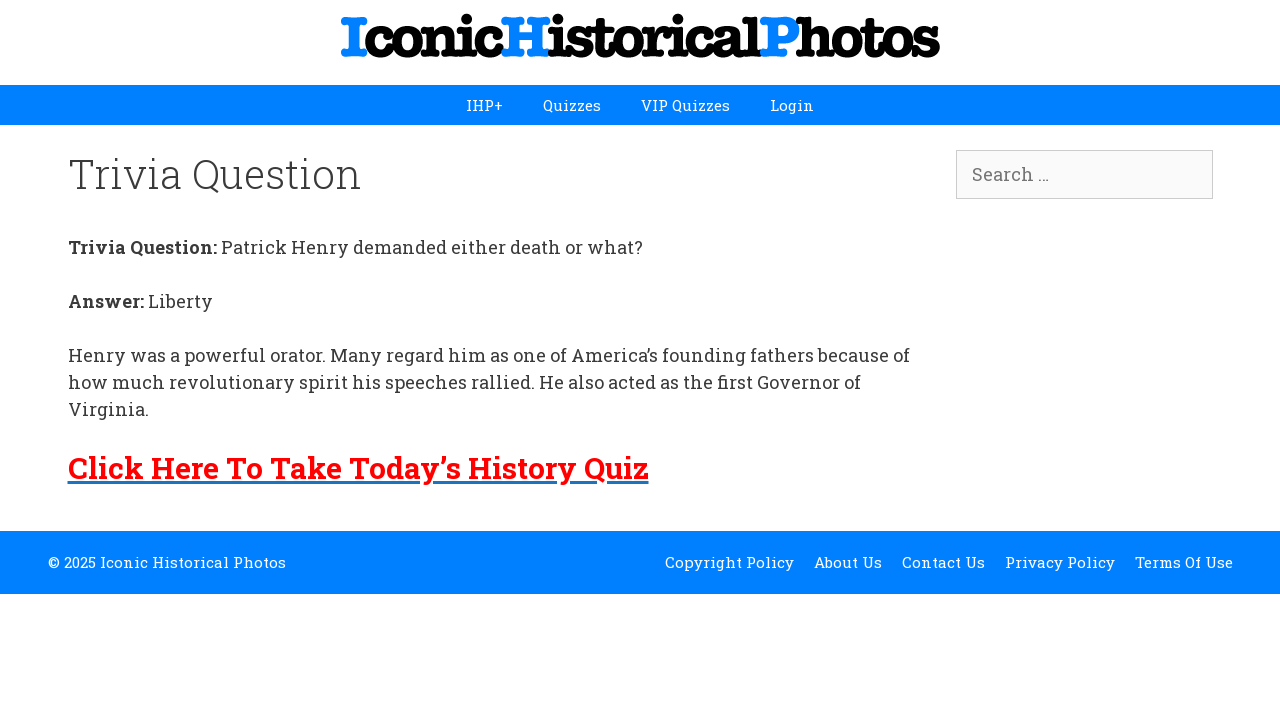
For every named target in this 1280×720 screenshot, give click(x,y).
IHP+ (484, 105)
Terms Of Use (1184, 562)
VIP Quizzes (685, 105)
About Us (848, 562)
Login (792, 105)
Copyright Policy (729, 562)
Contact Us (943, 562)
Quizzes (572, 105)
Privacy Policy (1060, 562)
